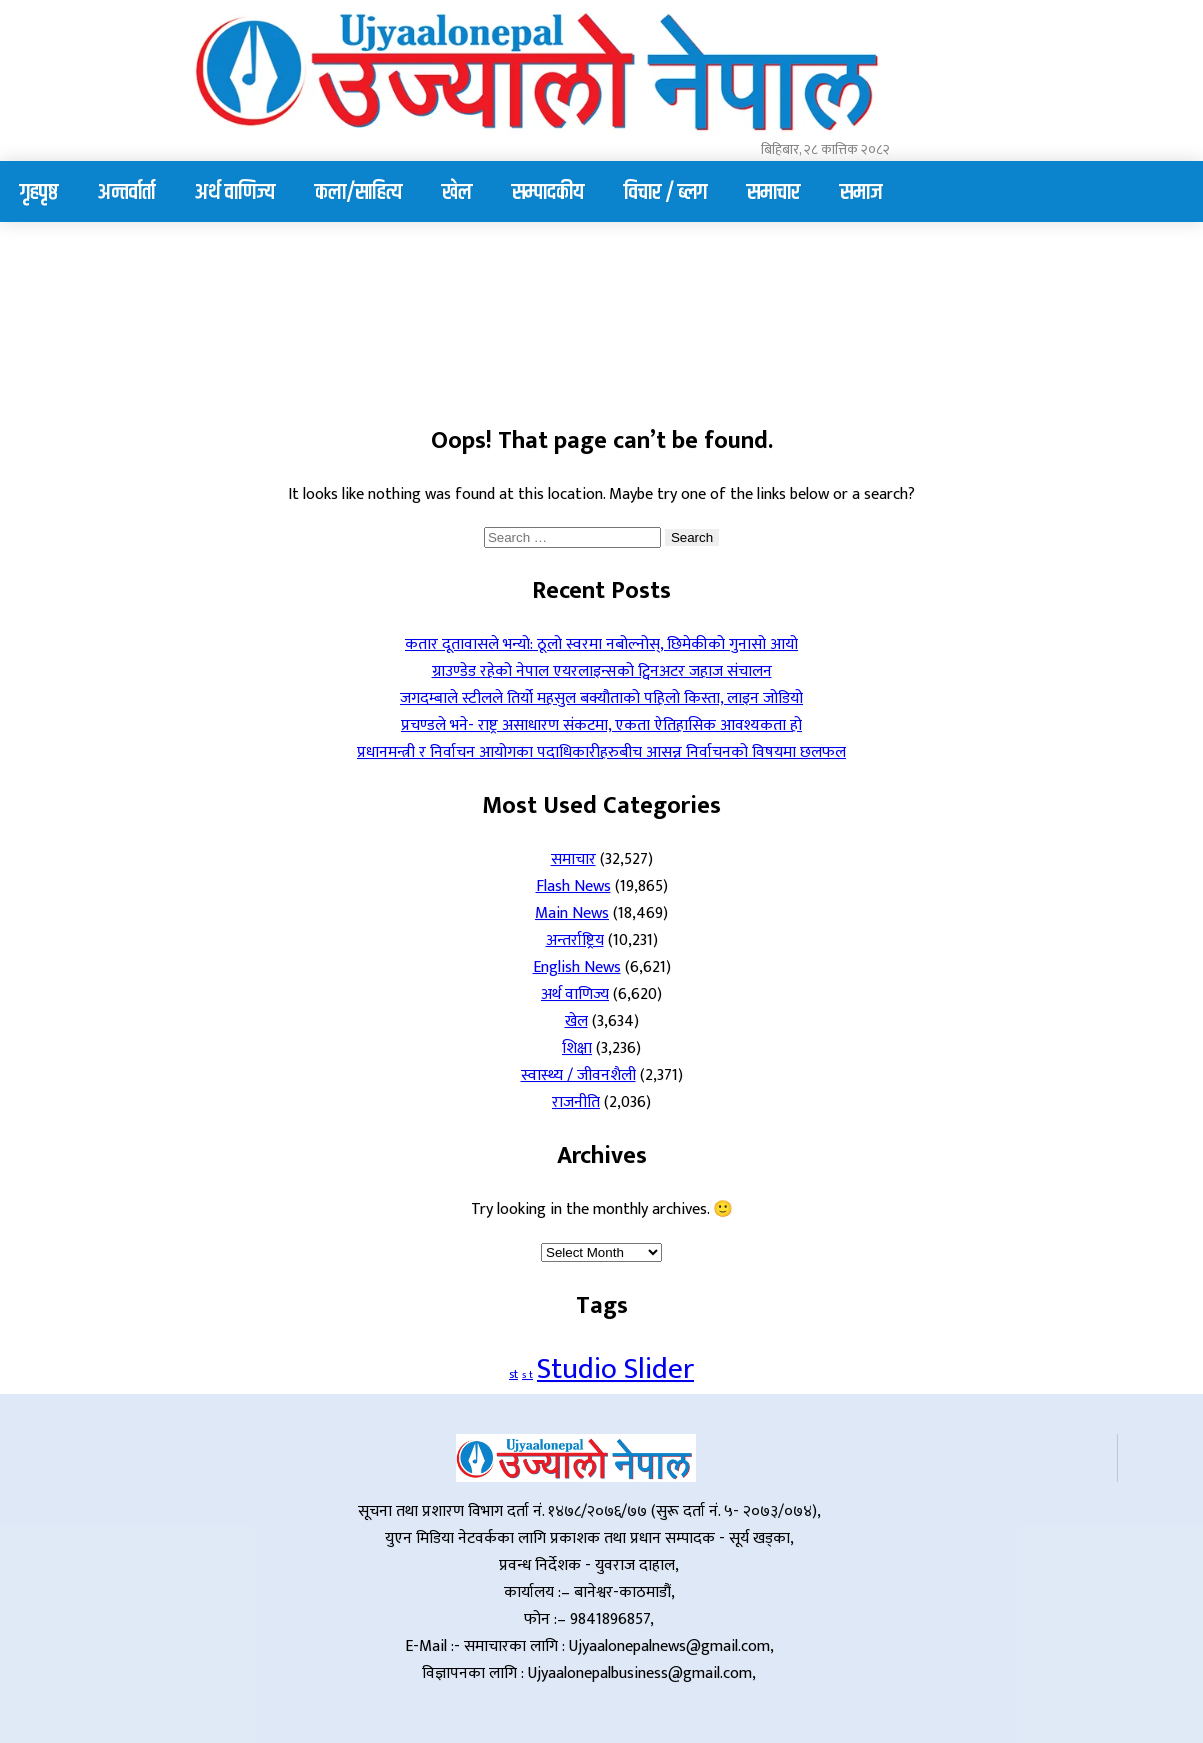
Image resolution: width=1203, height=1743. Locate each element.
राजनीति (576, 1102)
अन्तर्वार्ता (126, 193)
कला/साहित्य (358, 193)
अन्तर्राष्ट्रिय (575, 940)
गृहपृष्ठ (39, 193)
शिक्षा (577, 1048)
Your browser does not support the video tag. (170, 317)
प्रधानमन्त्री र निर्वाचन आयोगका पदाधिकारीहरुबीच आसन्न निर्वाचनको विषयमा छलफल (601, 752)
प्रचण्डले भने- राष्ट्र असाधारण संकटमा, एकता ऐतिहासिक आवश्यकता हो (601, 725)
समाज (861, 193)
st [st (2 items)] (513, 1374)
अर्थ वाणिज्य (235, 193)
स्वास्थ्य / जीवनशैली (578, 1075)
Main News (572, 913)
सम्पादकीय (548, 193)
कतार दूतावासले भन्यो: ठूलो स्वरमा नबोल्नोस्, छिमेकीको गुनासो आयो (601, 644)
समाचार (773, 193)
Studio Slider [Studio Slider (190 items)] (615, 1369)
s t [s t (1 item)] (527, 1375)
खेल (457, 193)
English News (577, 967)
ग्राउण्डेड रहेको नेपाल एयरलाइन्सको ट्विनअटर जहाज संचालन (602, 671)
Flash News (573, 886)
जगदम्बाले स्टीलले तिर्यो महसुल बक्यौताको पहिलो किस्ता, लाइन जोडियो (601, 698)
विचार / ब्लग (665, 193)
